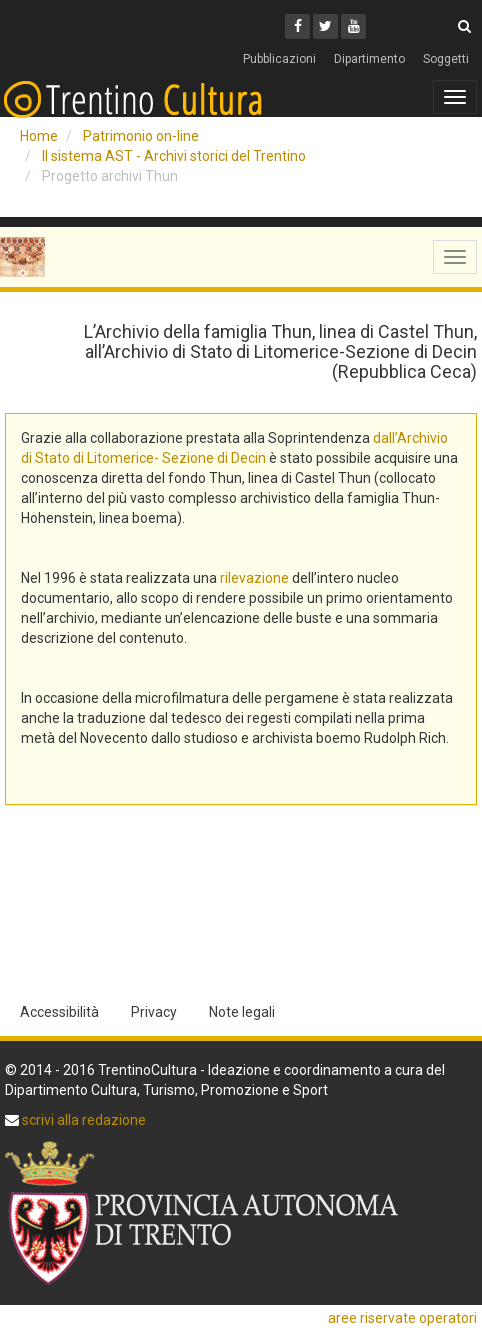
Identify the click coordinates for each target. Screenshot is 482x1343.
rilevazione (254, 578)
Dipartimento (369, 59)
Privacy (154, 1012)
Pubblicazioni (279, 59)
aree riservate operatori (402, 1318)
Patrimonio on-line (141, 136)
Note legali (242, 1012)
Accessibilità (59, 1012)
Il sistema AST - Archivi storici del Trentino (174, 156)
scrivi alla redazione (82, 1120)
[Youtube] (353, 26)
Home (39, 136)
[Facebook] (297, 26)
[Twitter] (325, 26)
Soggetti (446, 59)
